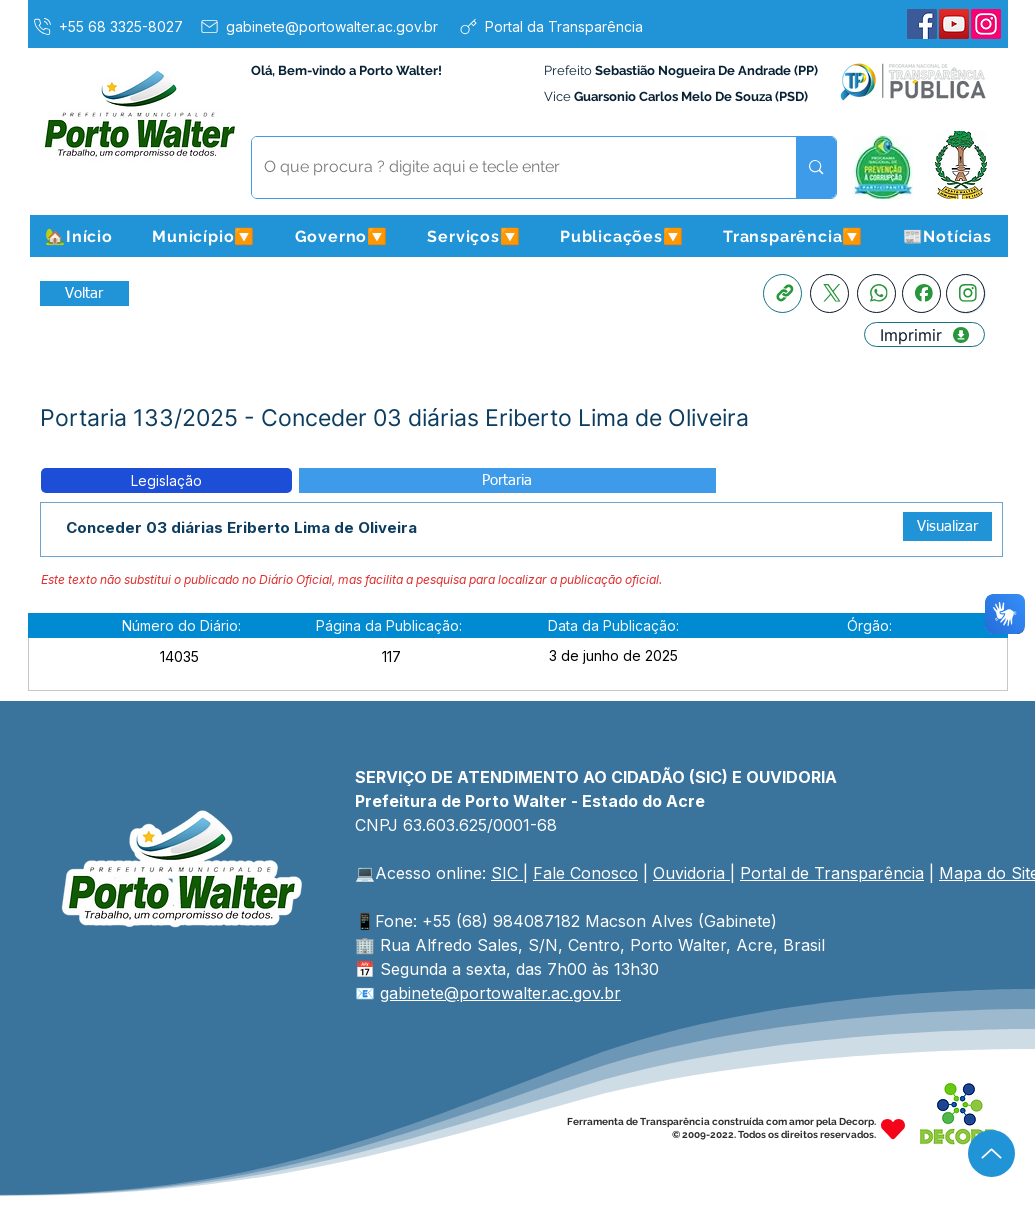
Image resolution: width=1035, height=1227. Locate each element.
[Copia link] (782, 293)
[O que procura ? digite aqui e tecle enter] (509, 167)
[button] (204, 236)
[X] (829, 293)
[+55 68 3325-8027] (107, 26)
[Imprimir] (924, 334)
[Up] (991, 1153)
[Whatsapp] (876, 293)
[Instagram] (986, 24)
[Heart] (893, 1128)
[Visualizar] (947, 526)
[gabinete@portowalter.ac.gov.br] (318, 26)
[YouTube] (954, 24)
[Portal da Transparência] (550, 26)
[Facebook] (922, 24)
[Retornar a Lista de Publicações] (84, 293)
